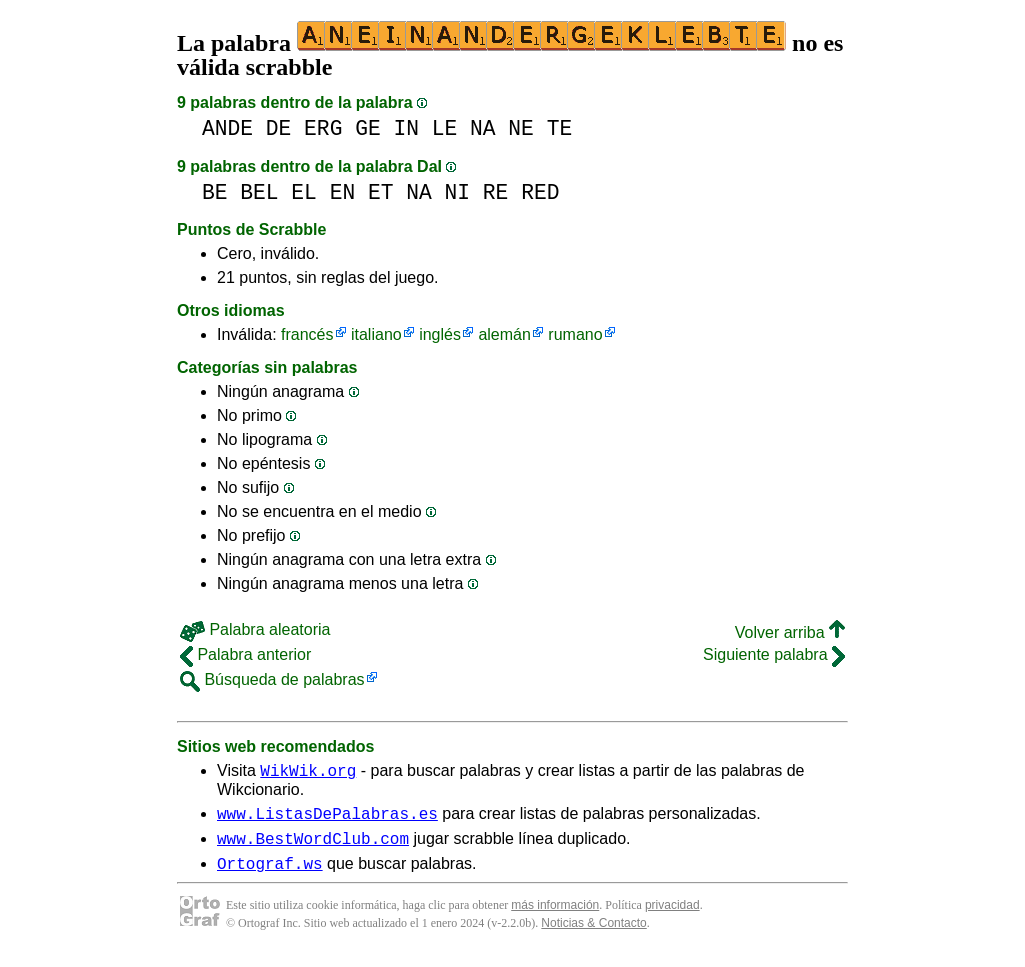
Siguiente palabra (774, 654)
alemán (504, 334)
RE (496, 192)
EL (304, 192)
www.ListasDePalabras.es (327, 819)
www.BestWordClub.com (313, 847)
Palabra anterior (245, 654)
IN (406, 128)
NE (521, 128)
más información (555, 917)
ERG (323, 128)
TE (560, 128)
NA (483, 128)
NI (458, 192)
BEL (259, 192)
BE (215, 192)
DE (279, 128)
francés (307, 334)
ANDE (227, 128)
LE (445, 128)
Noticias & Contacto (593, 935)
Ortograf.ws (270, 875)
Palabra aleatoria (255, 629)
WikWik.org (308, 773)
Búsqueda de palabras (272, 679)
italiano (376, 334)
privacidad (672, 917)
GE (368, 128)
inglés (440, 334)
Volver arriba (790, 632)
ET (381, 192)
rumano (575, 334)
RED (540, 192)
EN (343, 192)
